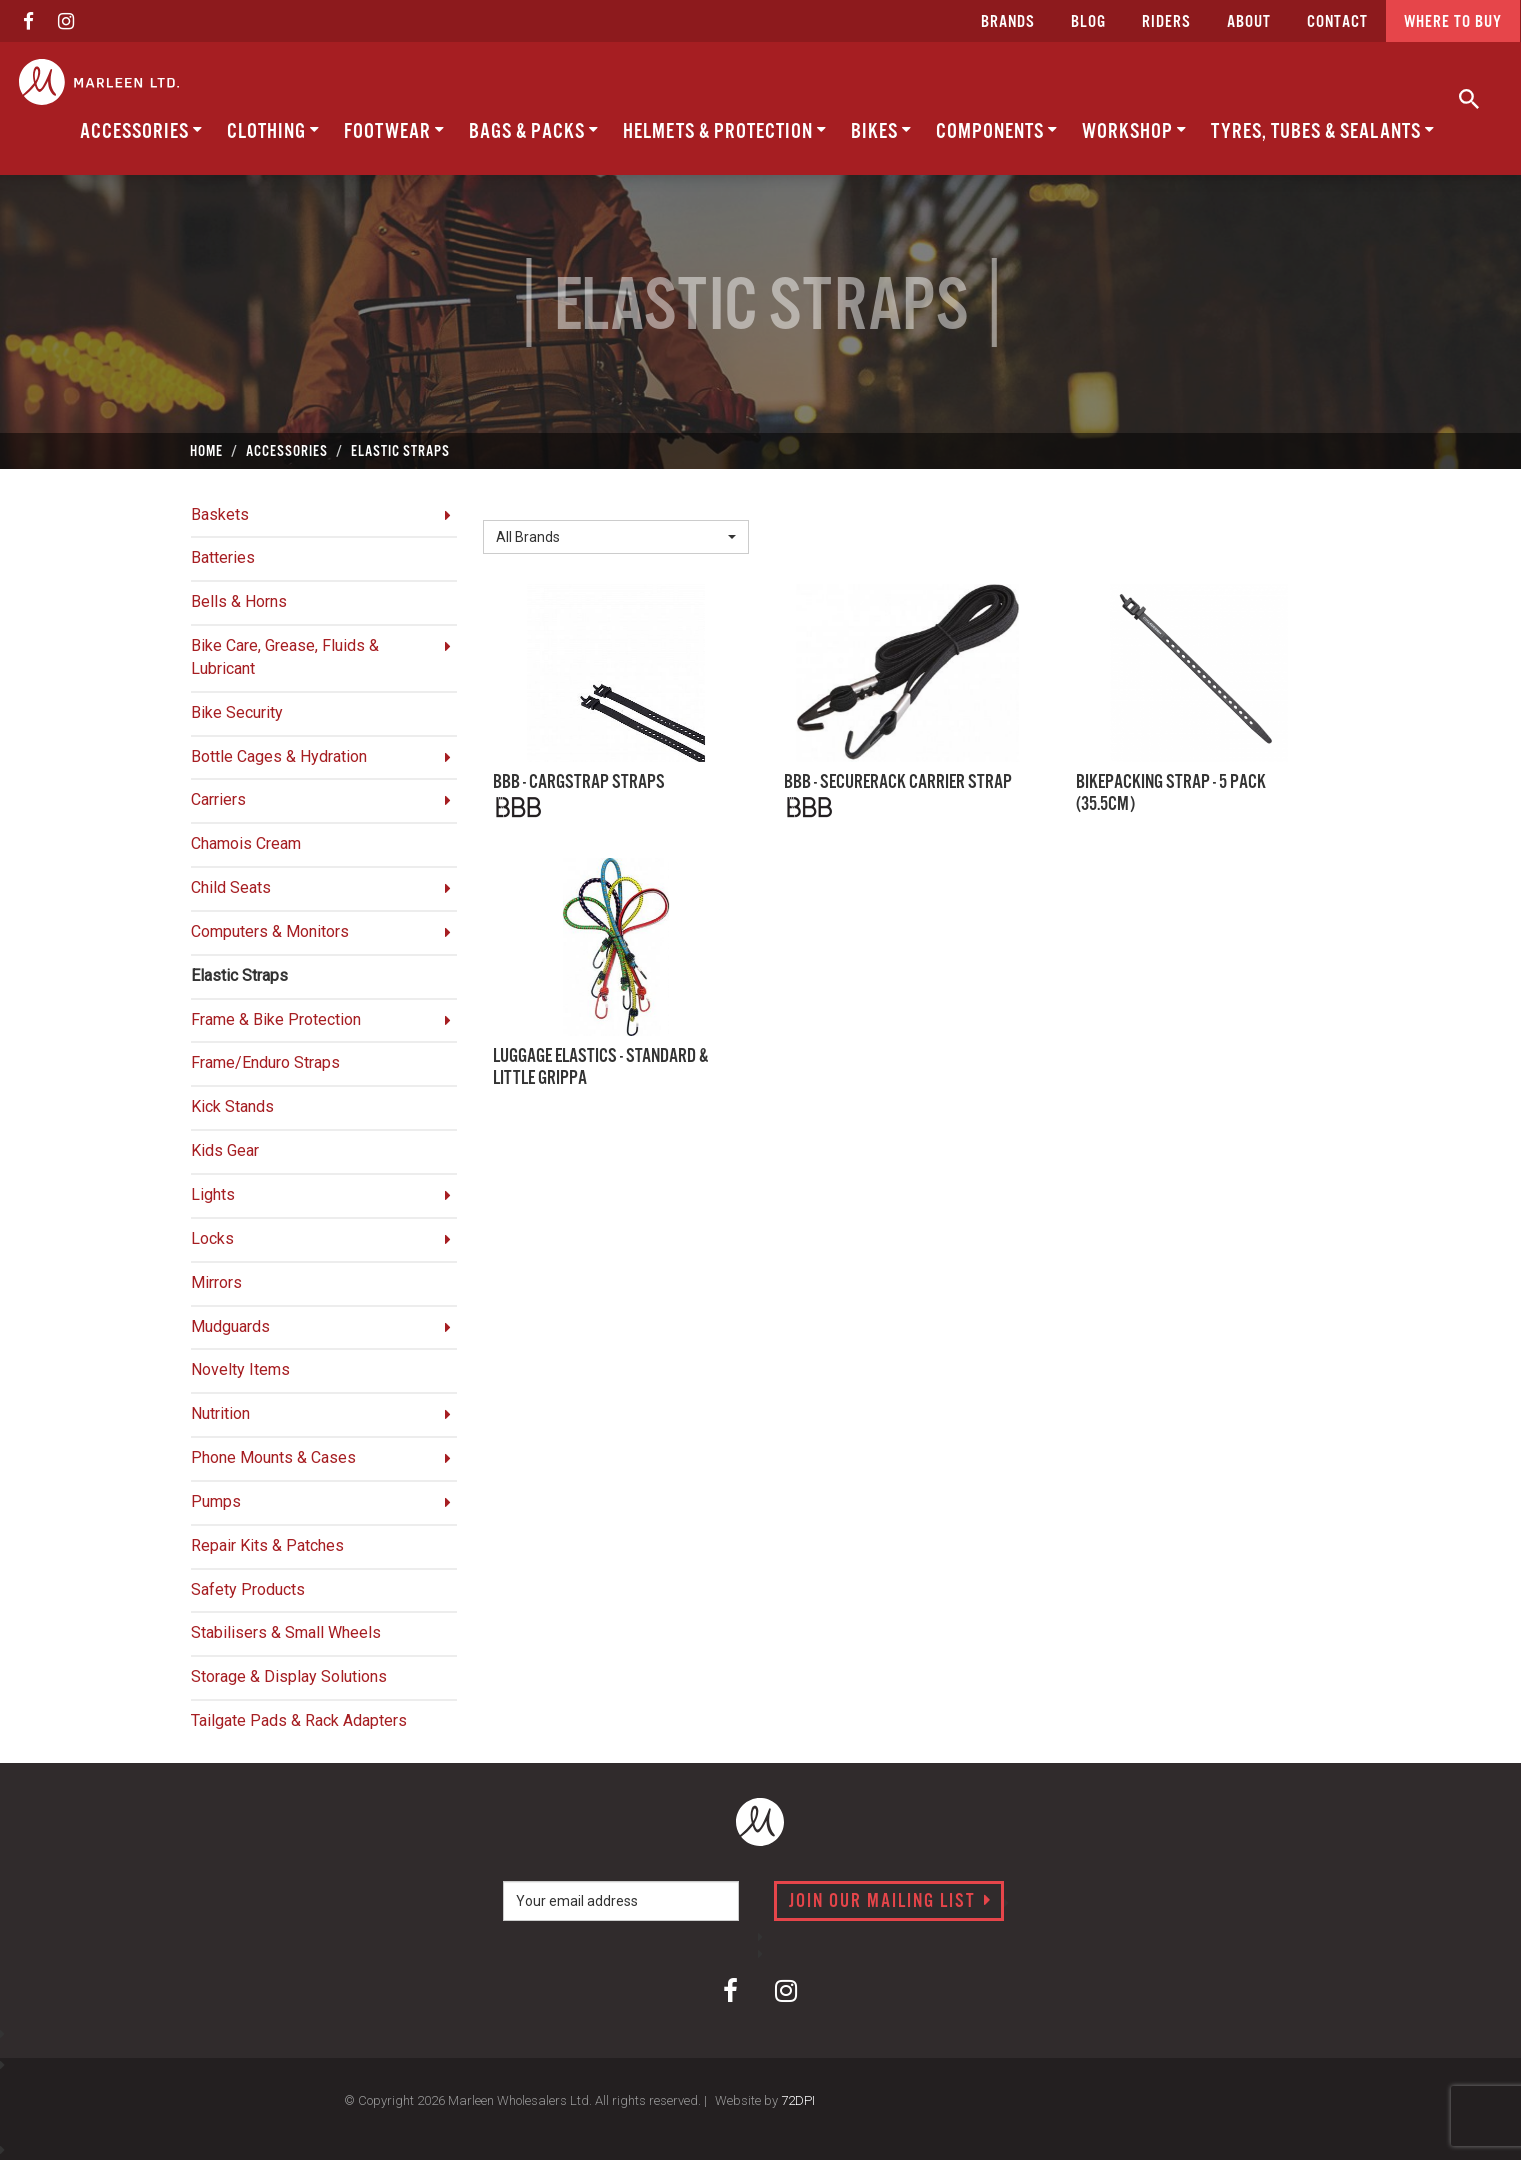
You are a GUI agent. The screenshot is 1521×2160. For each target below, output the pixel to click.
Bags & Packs (534, 131)
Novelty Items (240, 1369)
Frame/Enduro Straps (265, 1062)
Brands (1008, 22)
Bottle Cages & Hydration (279, 756)
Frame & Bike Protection (276, 1019)
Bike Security (237, 712)
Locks (212, 1238)
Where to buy (1453, 22)
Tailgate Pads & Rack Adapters (299, 1720)
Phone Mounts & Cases (273, 1457)
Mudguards (230, 1326)
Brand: (510, 504)
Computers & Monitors (270, 931)
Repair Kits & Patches (267, 1545)
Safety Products (248, 1589)
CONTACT (1337, 22)
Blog (1088, 22)
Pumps (216, 1501)
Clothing (273, 131)
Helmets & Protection (725, 131)
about (1249, 22)
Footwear (394, 131)
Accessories (141, 131)
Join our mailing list (890, 1902)
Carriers (218, 799)
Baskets (220, 514)
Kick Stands (232, 1106)
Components (997, 131)
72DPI (798, 2100)
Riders (1166, 22)
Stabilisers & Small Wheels (286, 1632)
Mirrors (216, 1282)
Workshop (1134, 131)
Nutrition (220, 1413)
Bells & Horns (239, 601)
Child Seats (231, 887)
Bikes (881, 131)
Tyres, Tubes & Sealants (1323, 131)
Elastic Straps (239, 975)
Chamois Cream (246, 843)
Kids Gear (225, 1150)
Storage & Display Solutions (289, 1676)
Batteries (223, 557)
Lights (213, 1194)
